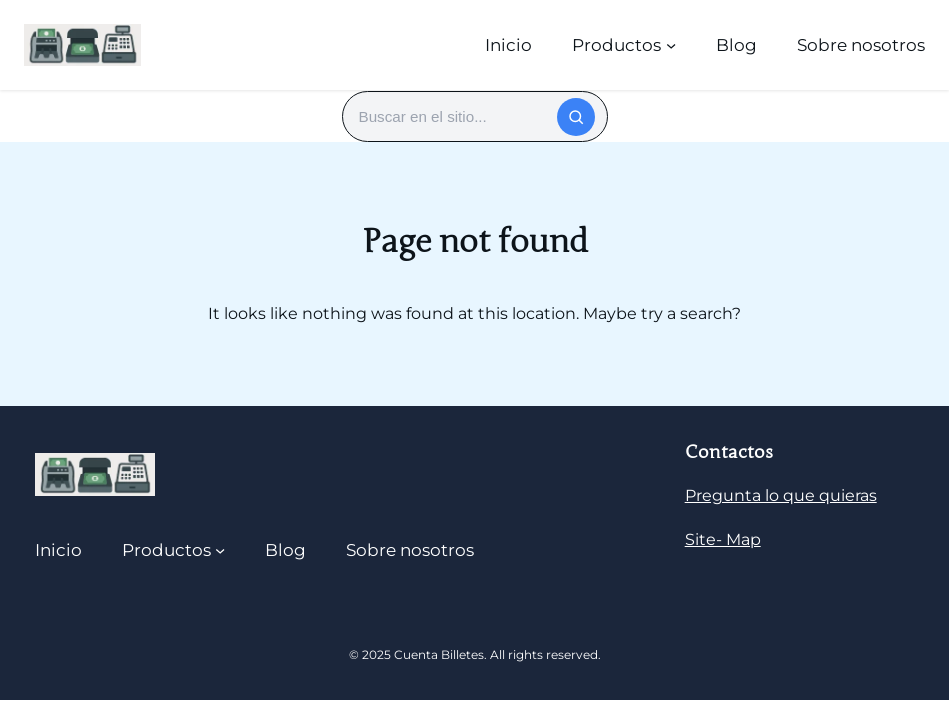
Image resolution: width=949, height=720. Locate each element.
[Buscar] (576, 117)
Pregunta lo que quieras (781, 495)
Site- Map (723, 539)
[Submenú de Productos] (671, 45)
